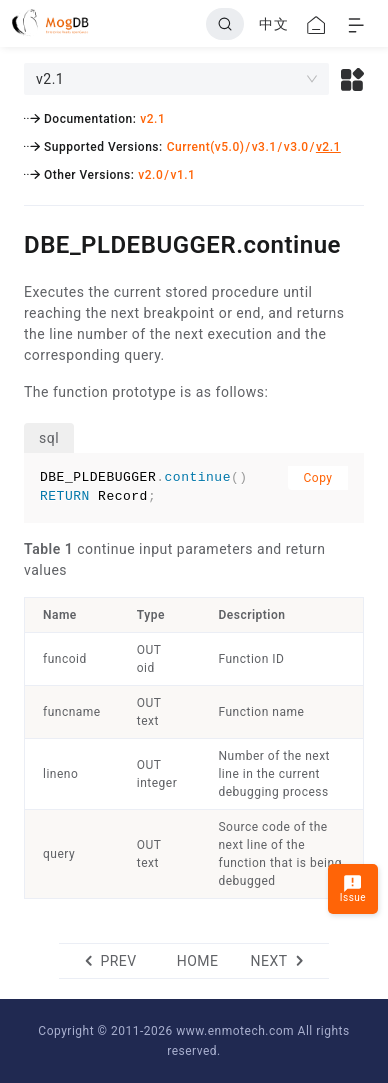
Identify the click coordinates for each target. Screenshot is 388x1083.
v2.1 (152, 119)
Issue (353, 888)
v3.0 (296, 147)
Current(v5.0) (206, 147)
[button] (352, 79)
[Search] (225, 24)
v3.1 (264, 147)
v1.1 (182, 175)
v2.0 (150, 175)
